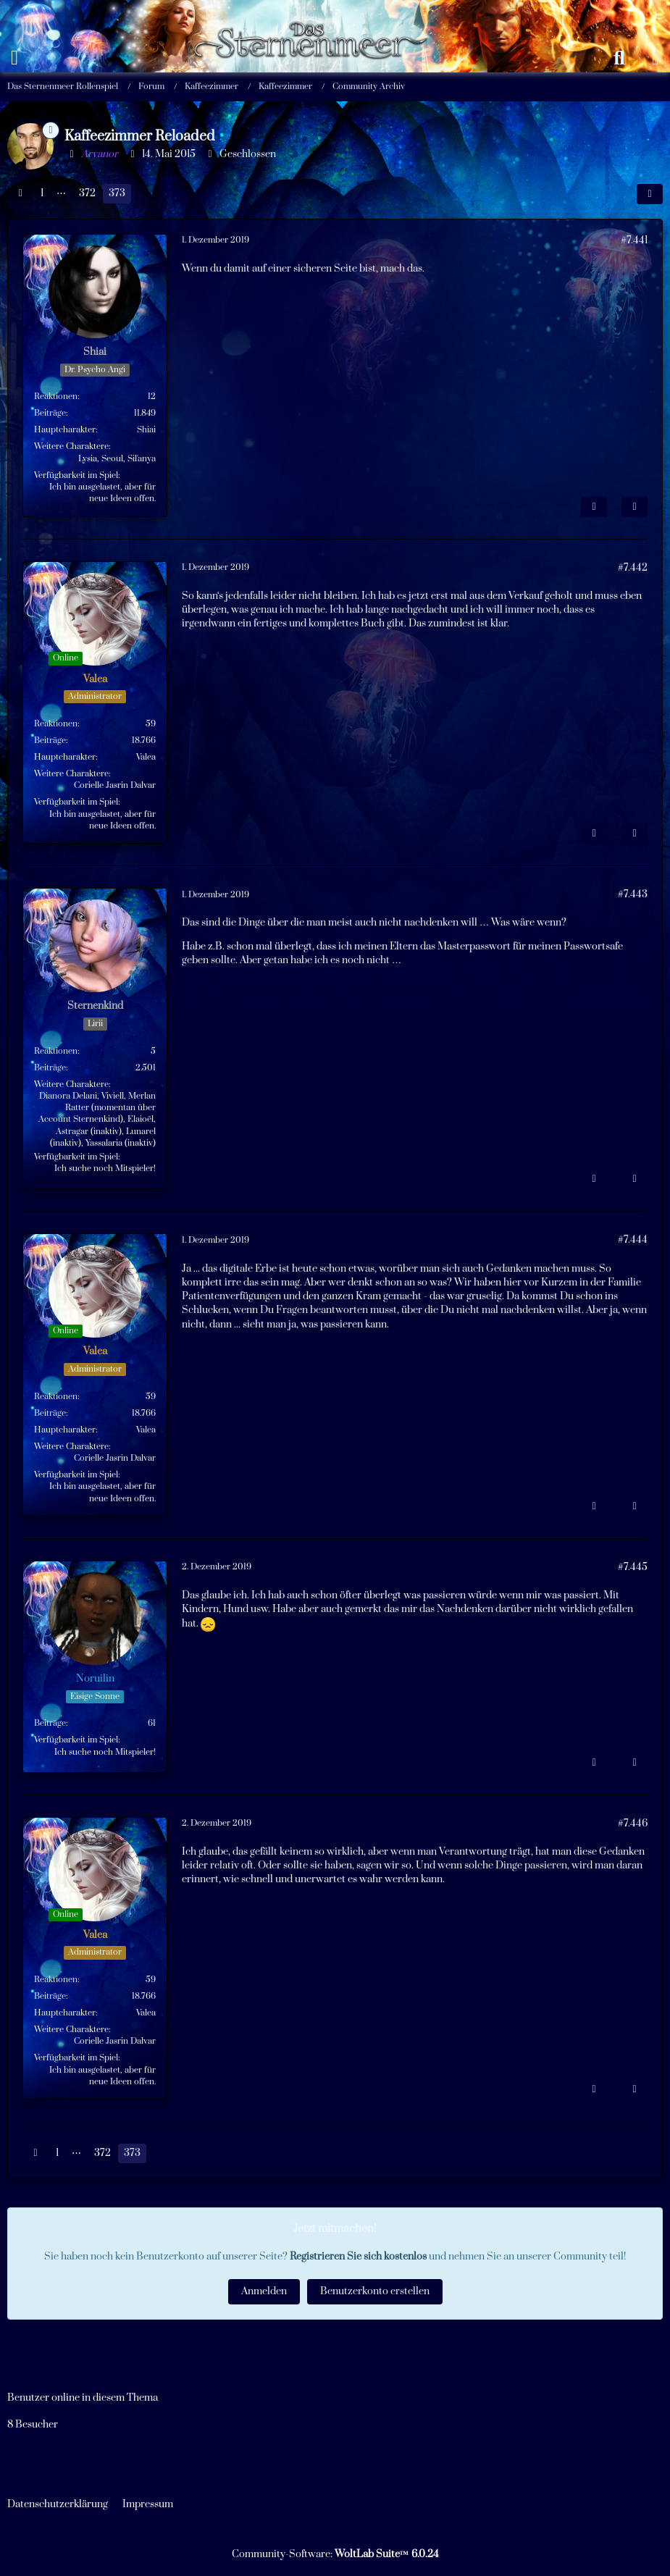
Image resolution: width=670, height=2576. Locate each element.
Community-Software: (335, 2554)
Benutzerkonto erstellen (375, 2291)
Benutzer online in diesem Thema (82, 2397)
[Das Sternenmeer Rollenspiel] (317, 14)
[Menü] (14, 57)
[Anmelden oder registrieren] (655, 58)
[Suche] (619, 57)
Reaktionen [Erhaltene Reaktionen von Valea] (56, 723)
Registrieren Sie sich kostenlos (358, 2256)
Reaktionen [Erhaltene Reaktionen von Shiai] (56, 396)
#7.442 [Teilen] (633, 567)
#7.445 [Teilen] (633, 1567)
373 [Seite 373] (117, 193)
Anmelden (264, 2291)
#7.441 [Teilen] (634, 240)
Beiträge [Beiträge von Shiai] (50, 413)
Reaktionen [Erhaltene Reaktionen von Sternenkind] (56, 1051)
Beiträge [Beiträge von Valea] (50, 740)
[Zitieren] (634, 507)
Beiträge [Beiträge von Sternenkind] (50, 1067)
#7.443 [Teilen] (633, 894)
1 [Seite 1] (42, 193)
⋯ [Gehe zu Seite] (61, 193)
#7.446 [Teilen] (633, 1823)
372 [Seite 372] (87, 193)
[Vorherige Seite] (20, 194)
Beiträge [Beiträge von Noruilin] (50, 1723)
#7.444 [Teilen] (633, 1239)
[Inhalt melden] (594, 507)
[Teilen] (650, 194)
